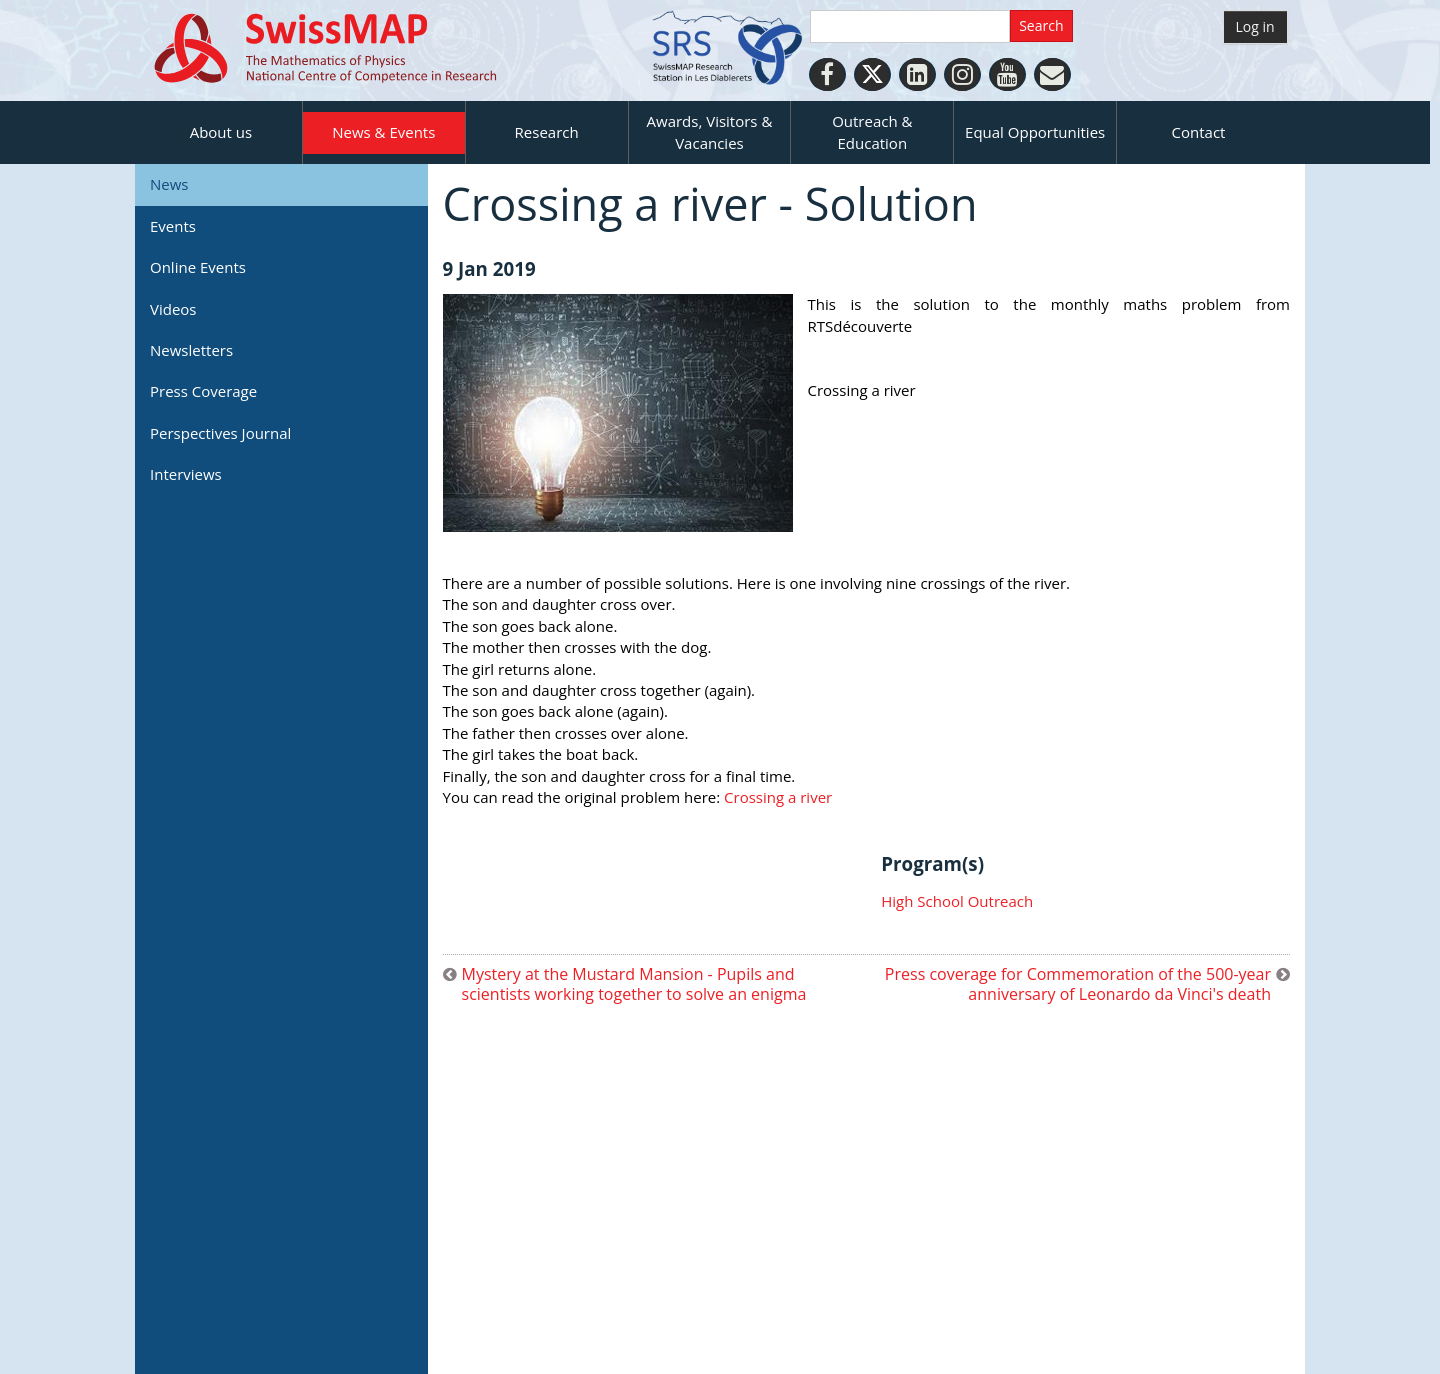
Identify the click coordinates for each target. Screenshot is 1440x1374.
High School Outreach (957, 901)
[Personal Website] (1052, 74)
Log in (1255, 26)
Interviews (186, 474)
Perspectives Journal (220, 433)
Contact (1199, 132)
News (169, 184)
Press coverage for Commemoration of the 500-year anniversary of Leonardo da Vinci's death (1078, 984)
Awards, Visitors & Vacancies (710, 131)
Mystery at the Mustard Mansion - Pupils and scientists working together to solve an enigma (634, 984)
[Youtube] (1007, 74)
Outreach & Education (872, 131)
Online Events (198, 267)
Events (173, 226)
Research (547, 132)
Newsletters (191, 350)
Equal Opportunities (1035, 132)
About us (221, 132)
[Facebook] (827, 74)
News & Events (383, 132)
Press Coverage (203, 391)
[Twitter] (872, 74)
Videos (173, 309)
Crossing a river (780, 797)
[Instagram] (962, 74)
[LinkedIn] (917, 74)
